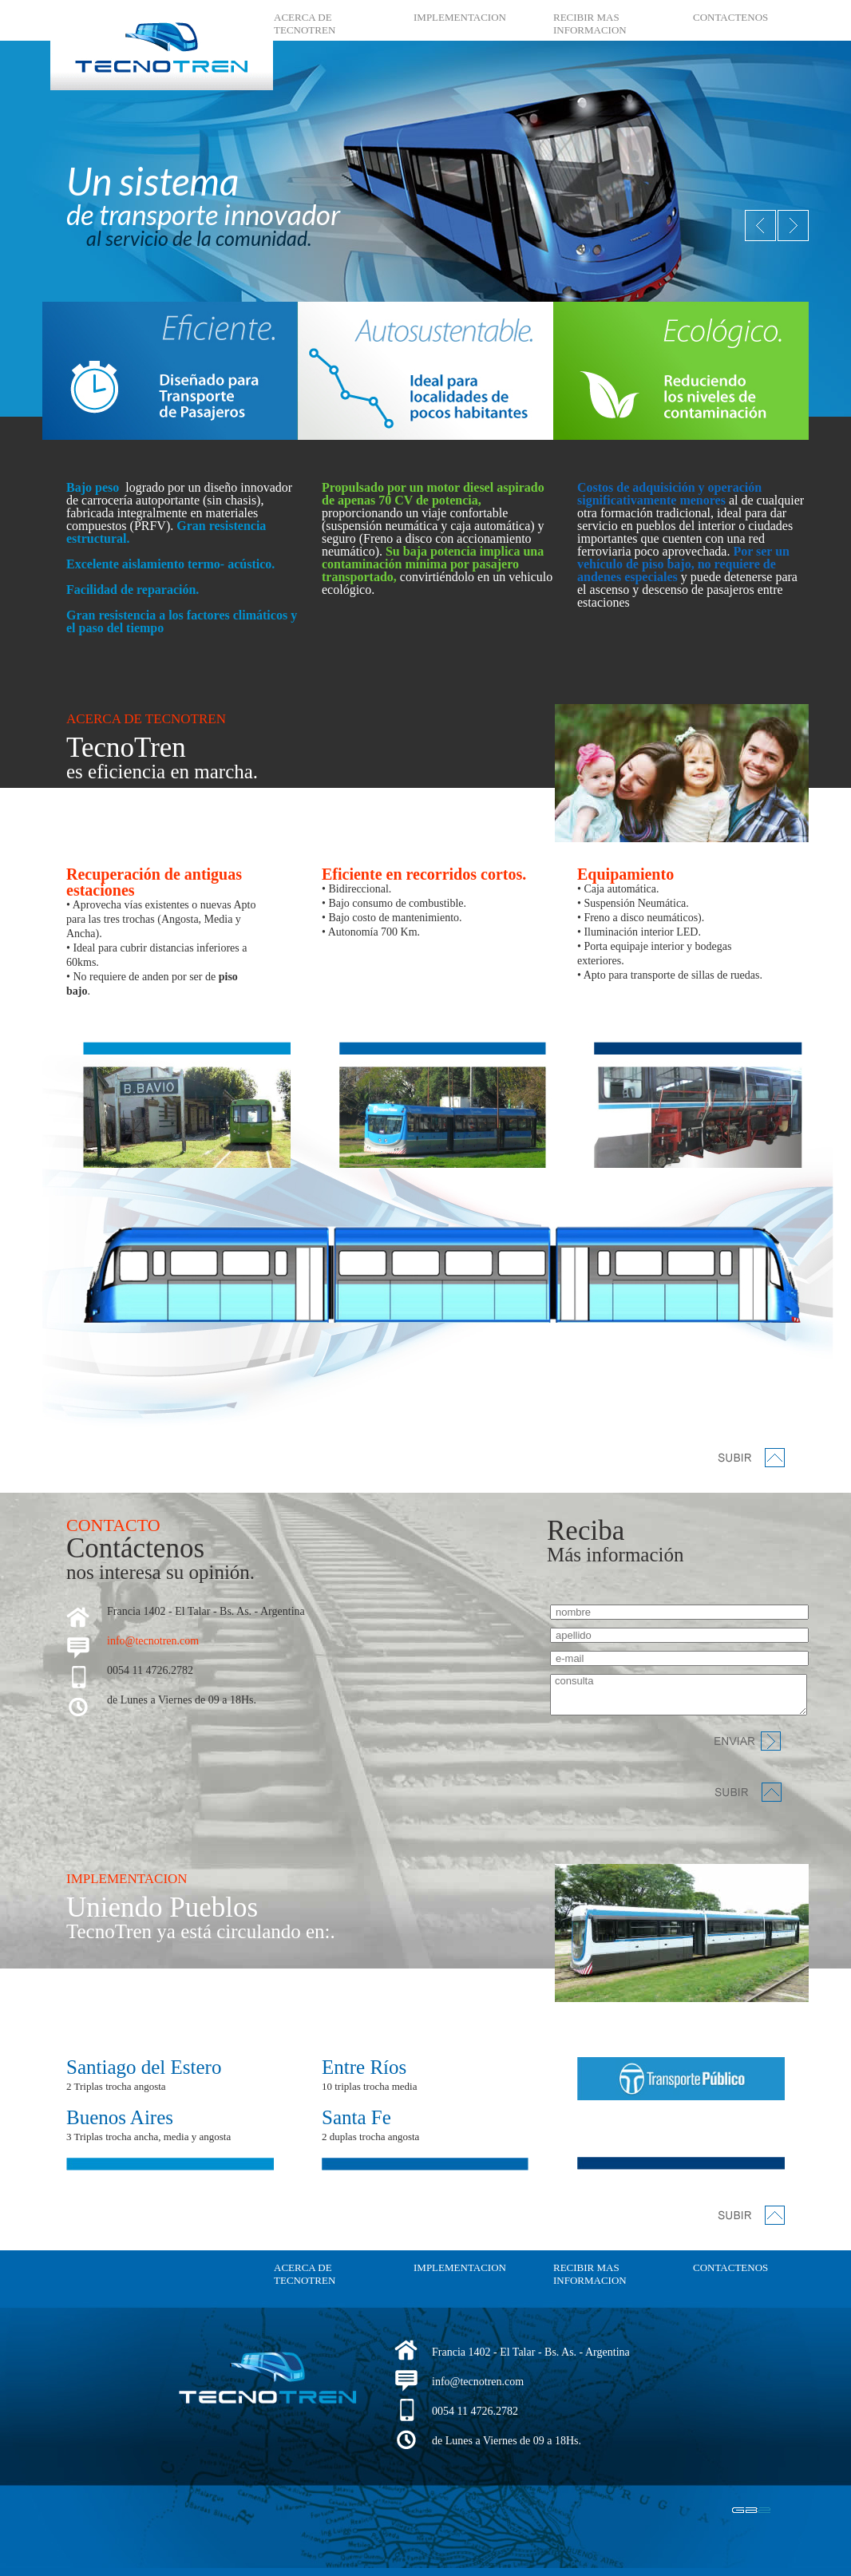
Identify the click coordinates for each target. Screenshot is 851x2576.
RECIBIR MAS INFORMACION (590, 23)
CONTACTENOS (730, 17)
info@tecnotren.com (153, 1641)
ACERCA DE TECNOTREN (304, 23)
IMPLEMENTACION (460, 17)
